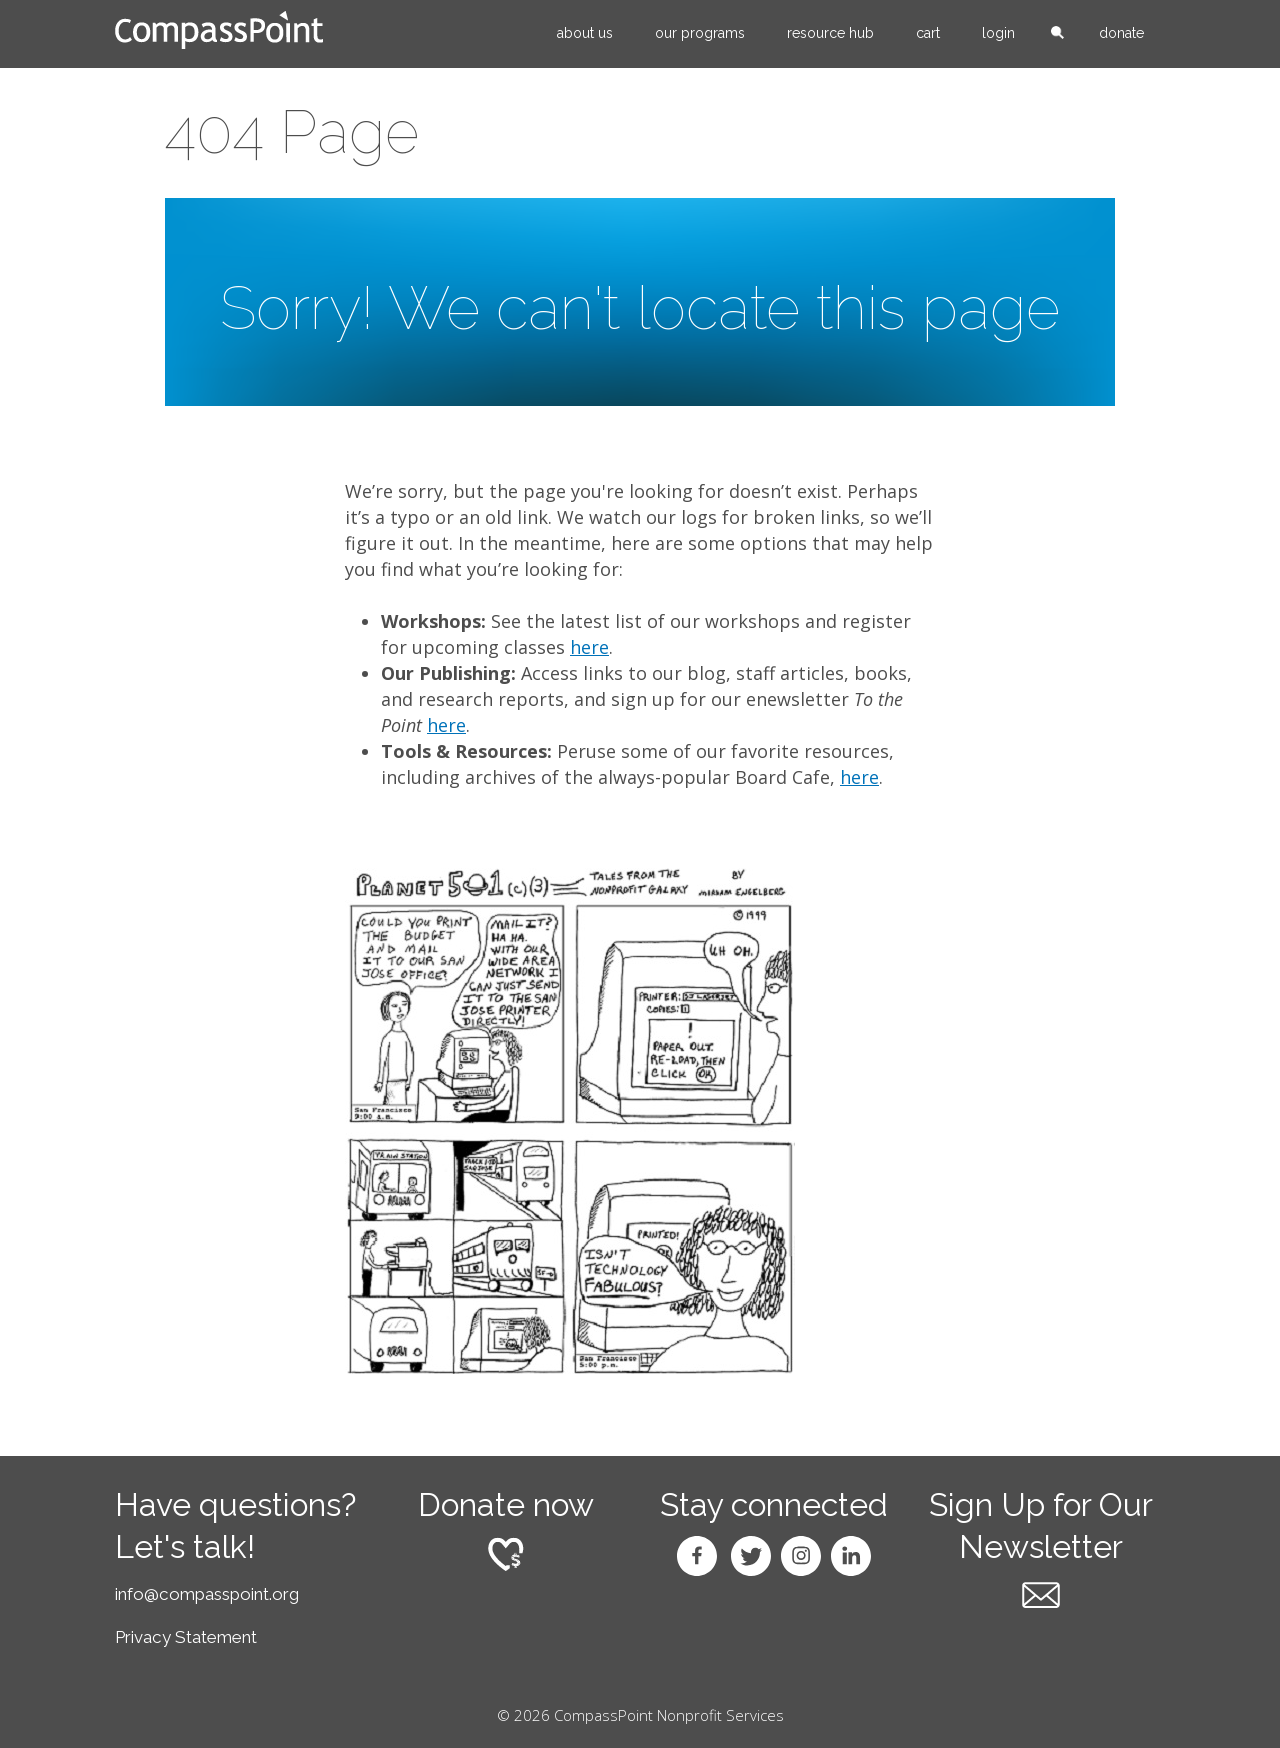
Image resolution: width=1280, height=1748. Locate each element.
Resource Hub (830, 33)
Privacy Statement (186, 1637)
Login (998, 33)
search (1057, 34)
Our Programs (700, 33)
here (589, 647)
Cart (928, 33)
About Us (585, 33)
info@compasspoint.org (207, 1594)
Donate (1121, 33)
